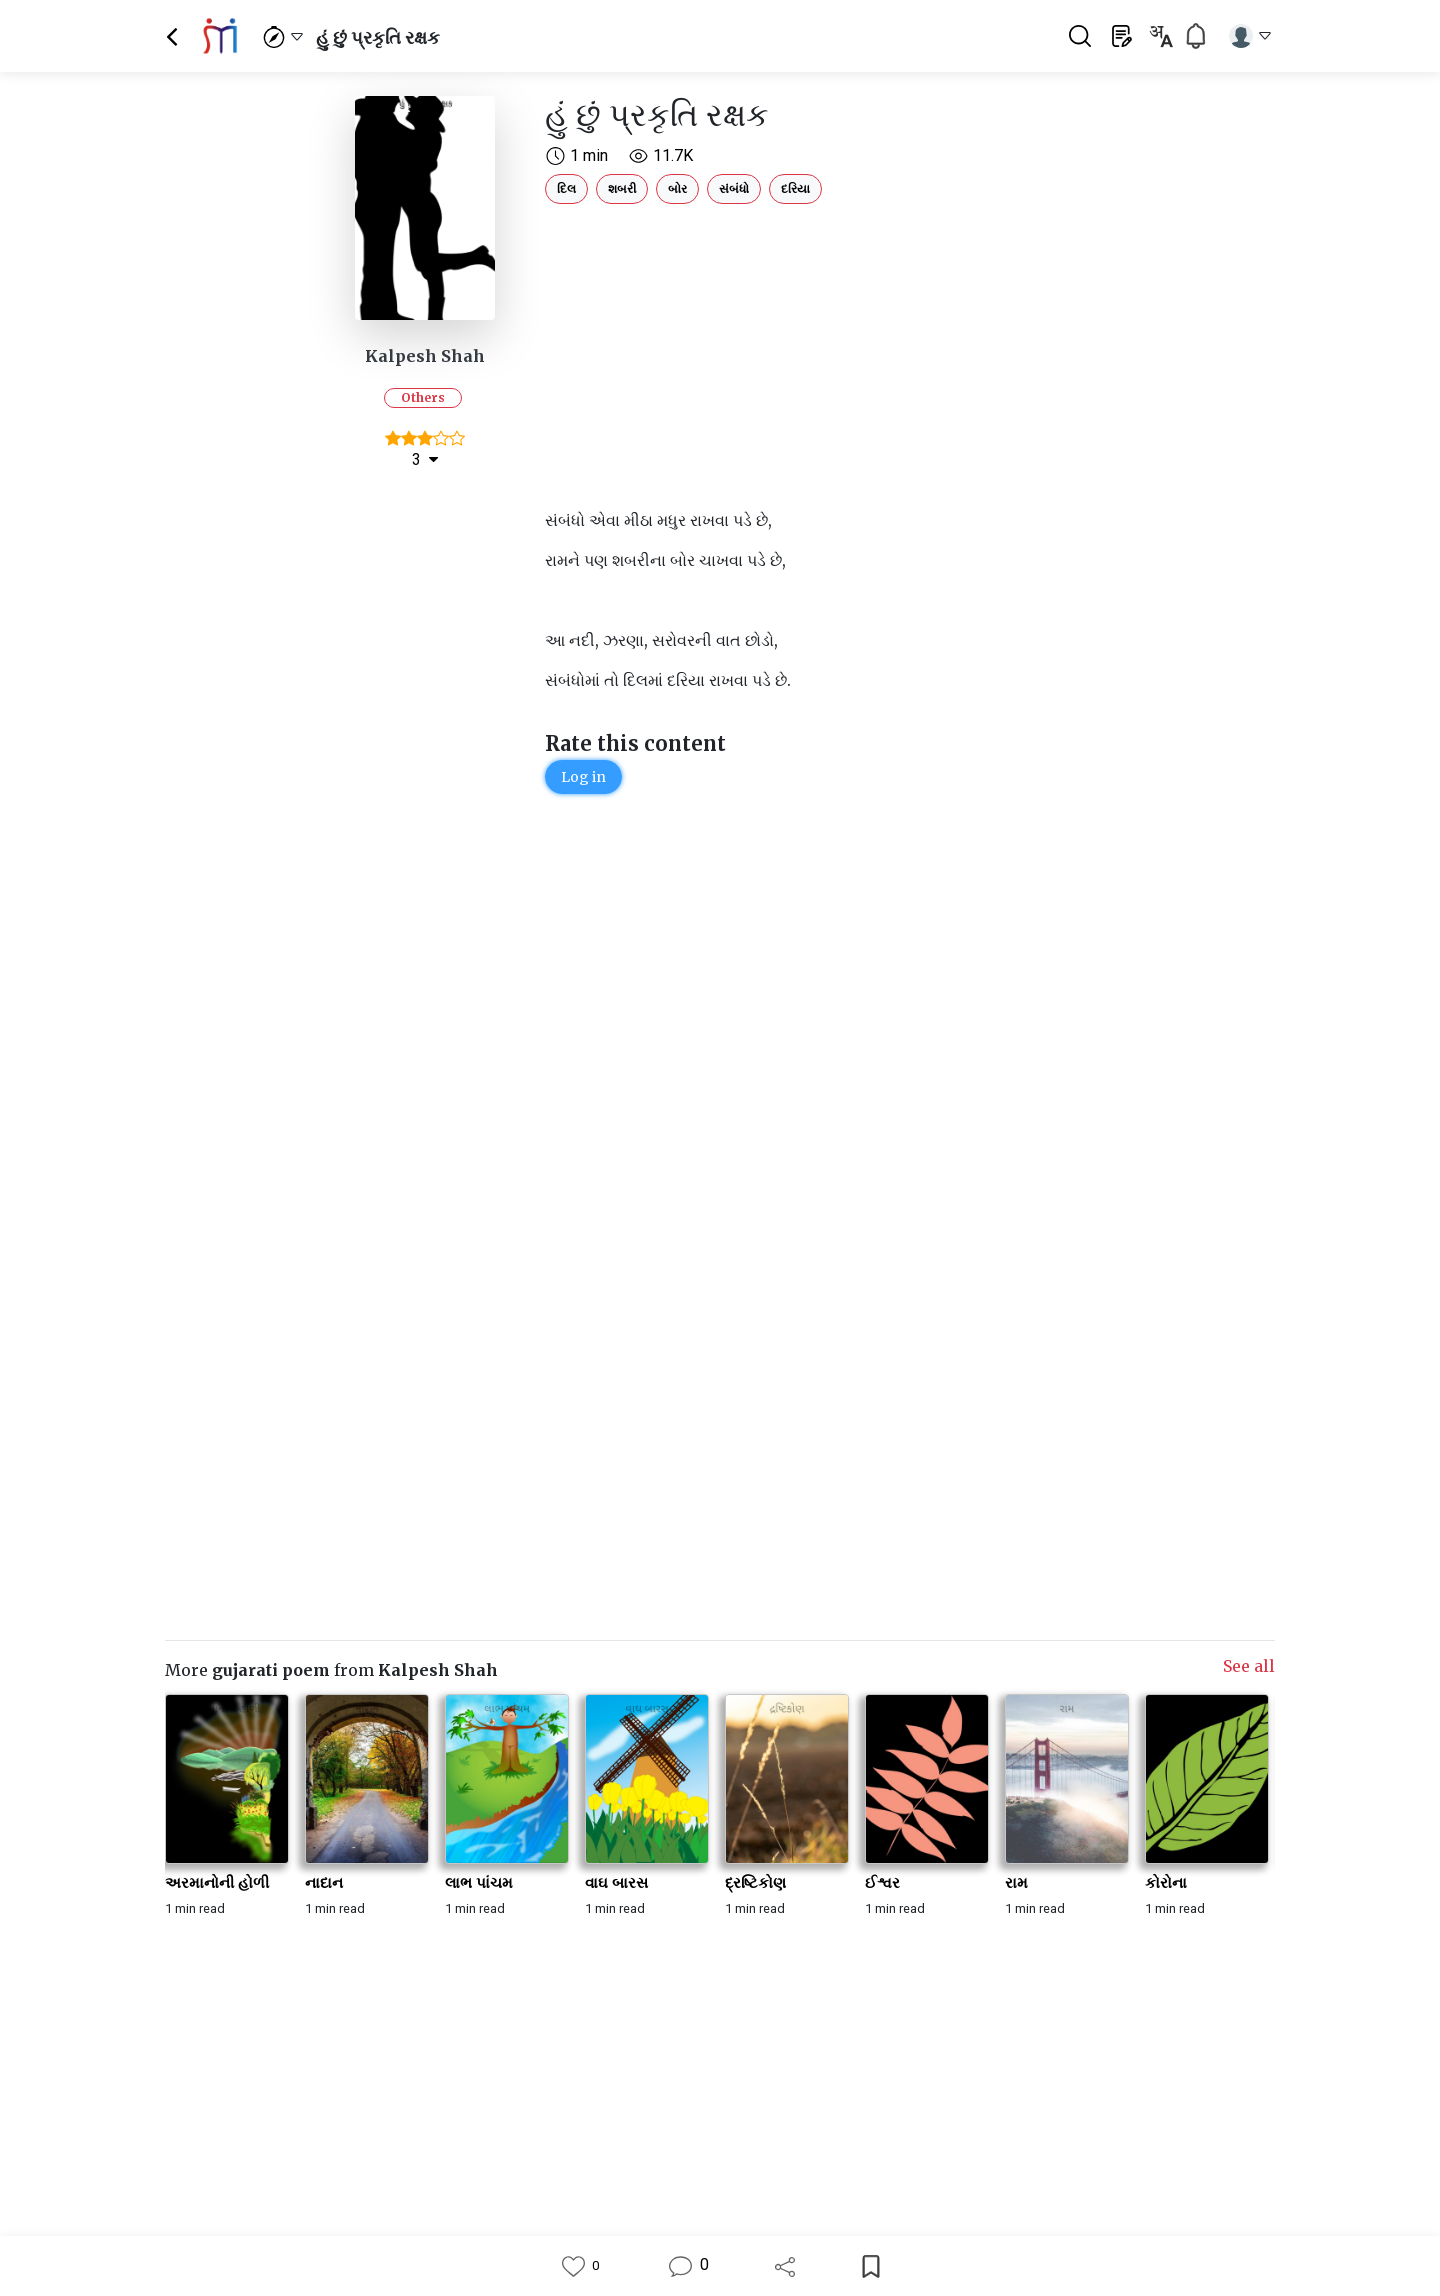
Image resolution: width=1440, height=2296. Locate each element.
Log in (583, 777)
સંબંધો (734, 188)
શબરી (622, 188)
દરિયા (795, 188)
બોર (677, 188)
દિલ (566, 188)
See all (1249, 1666)
